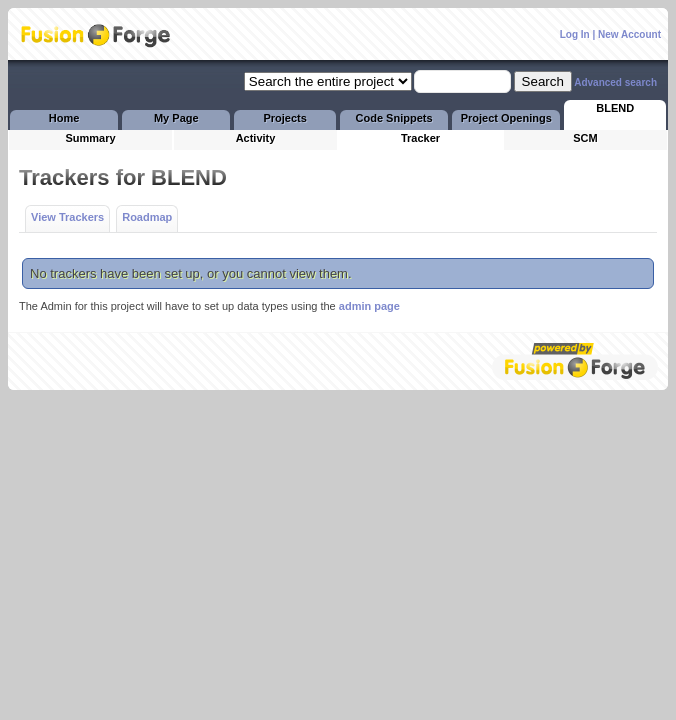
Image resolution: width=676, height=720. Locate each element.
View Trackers (67, 217)
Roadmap (147, 217)
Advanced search (615, 82)
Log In (575, 34)
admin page (369, 306)
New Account (629, 34)
